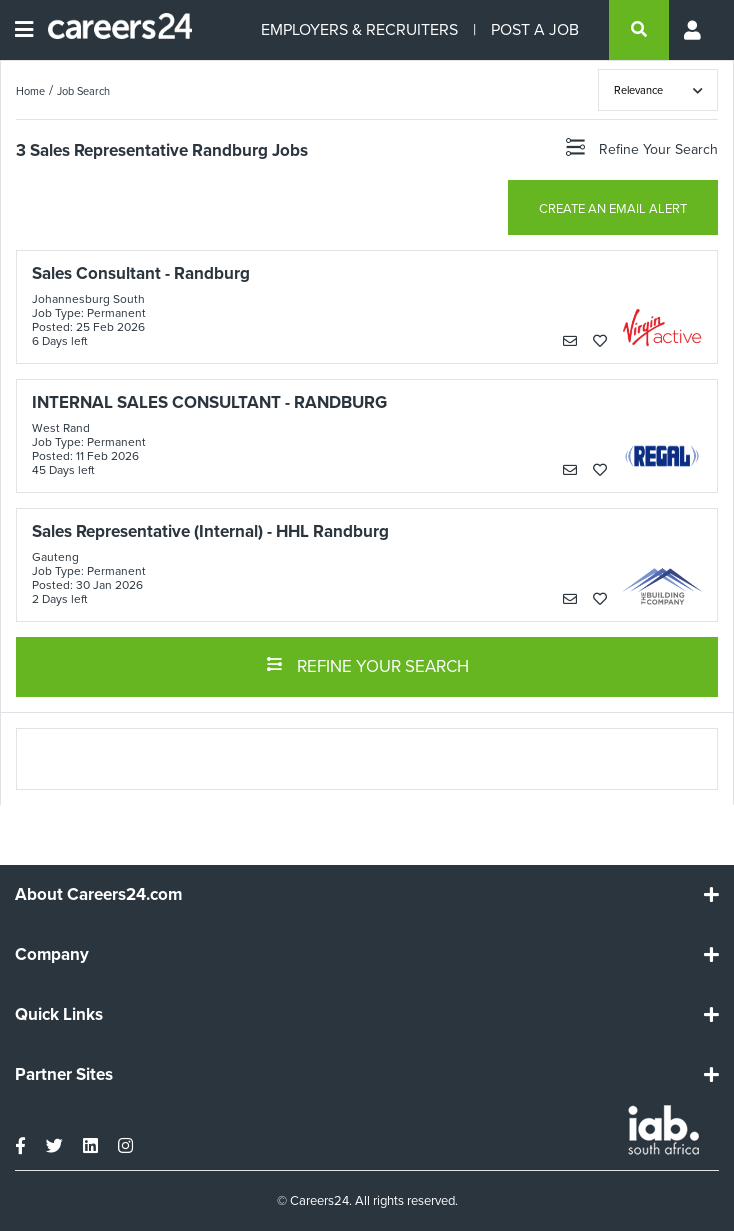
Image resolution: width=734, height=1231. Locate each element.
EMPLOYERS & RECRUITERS (359, 29)
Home (30, 91)
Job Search (83, 91)
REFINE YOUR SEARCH (367, 665)
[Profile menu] (694, 30)
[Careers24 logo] (112, 30)
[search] (639, 30)
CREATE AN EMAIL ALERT (613, 208)
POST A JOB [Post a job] (535, 29)
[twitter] (54, 1146)
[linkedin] (90, 1146)
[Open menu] (24, 30)
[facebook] (20, 1146)
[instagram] (125, 1146)
